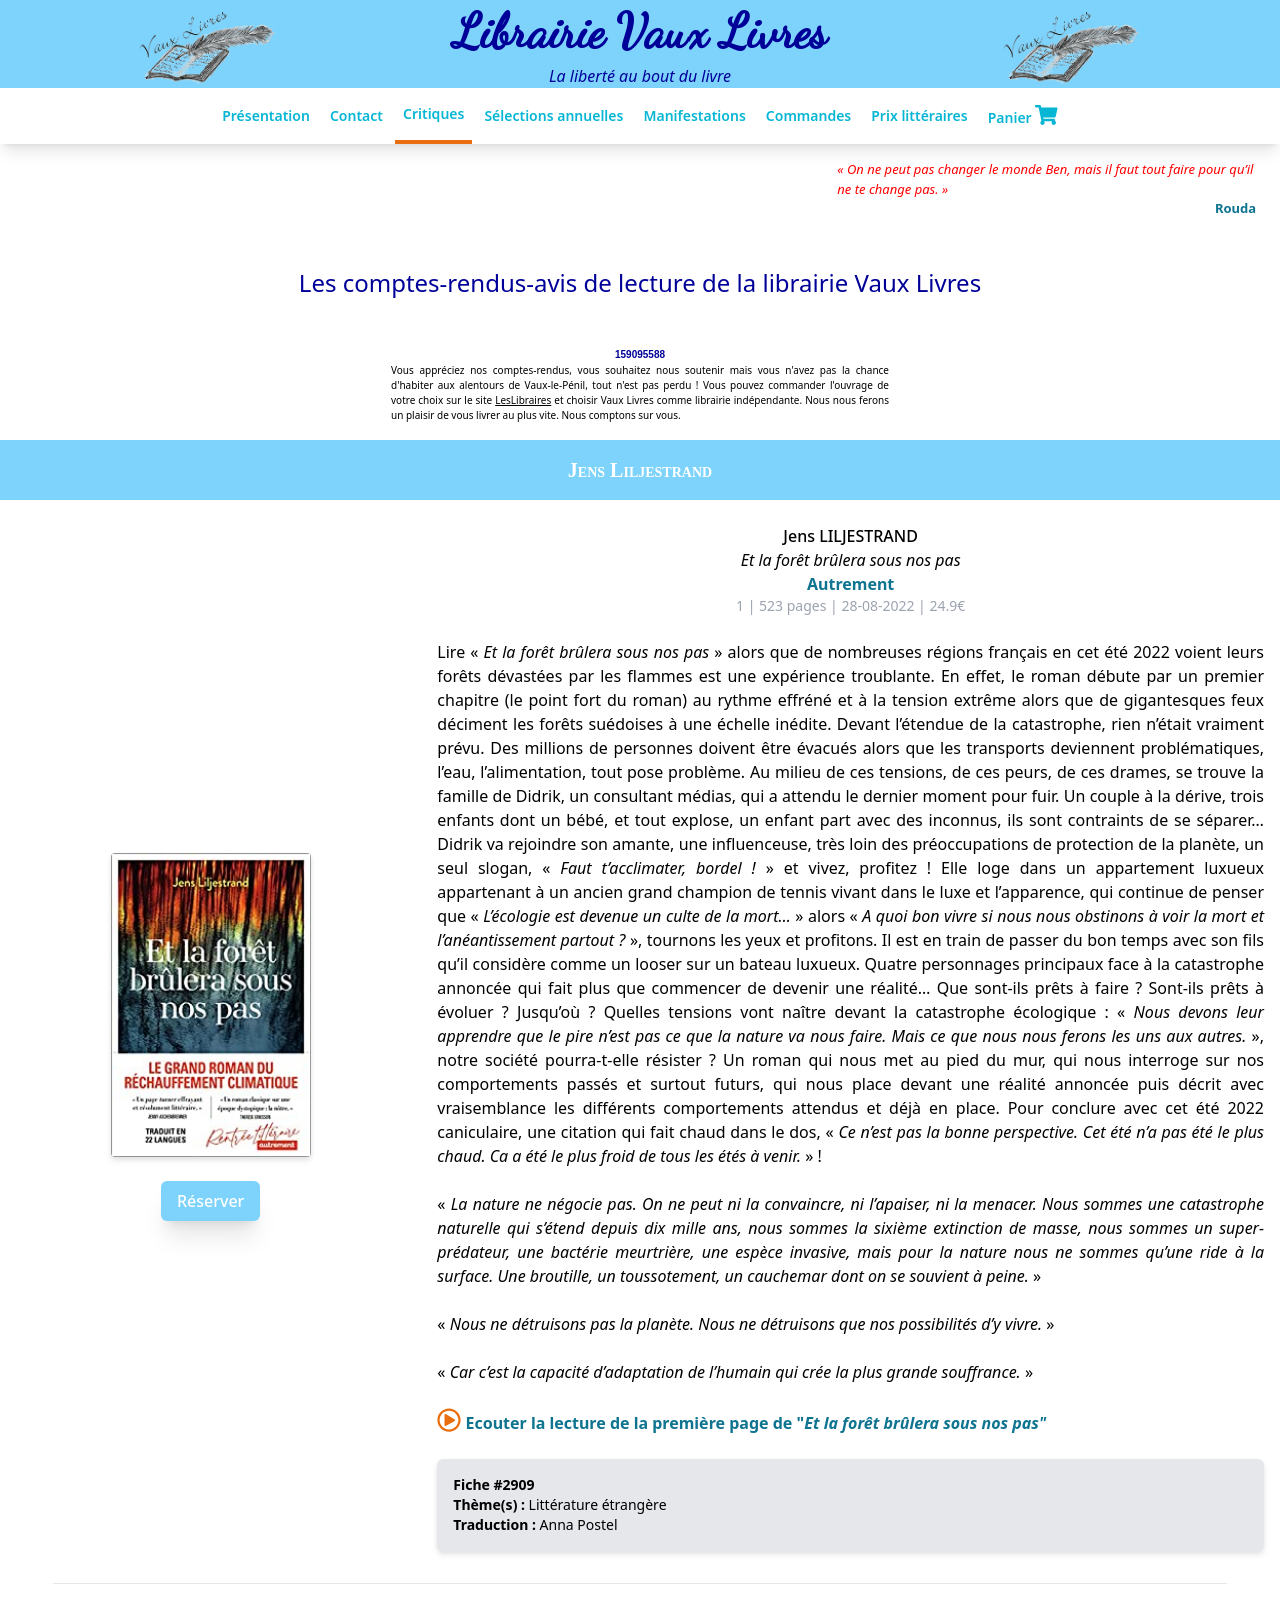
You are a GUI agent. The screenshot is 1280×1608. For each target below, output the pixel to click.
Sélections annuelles (553, 115)
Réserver (210, 1201)
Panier (1023, 116)
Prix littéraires (919, 115)
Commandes (808, 115)
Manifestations (694, 115)
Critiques (433, 113)
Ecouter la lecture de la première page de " (741, 1423)
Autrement (850, 584)
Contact (356, 115)
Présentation (266, 115)
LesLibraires (523, 400)
